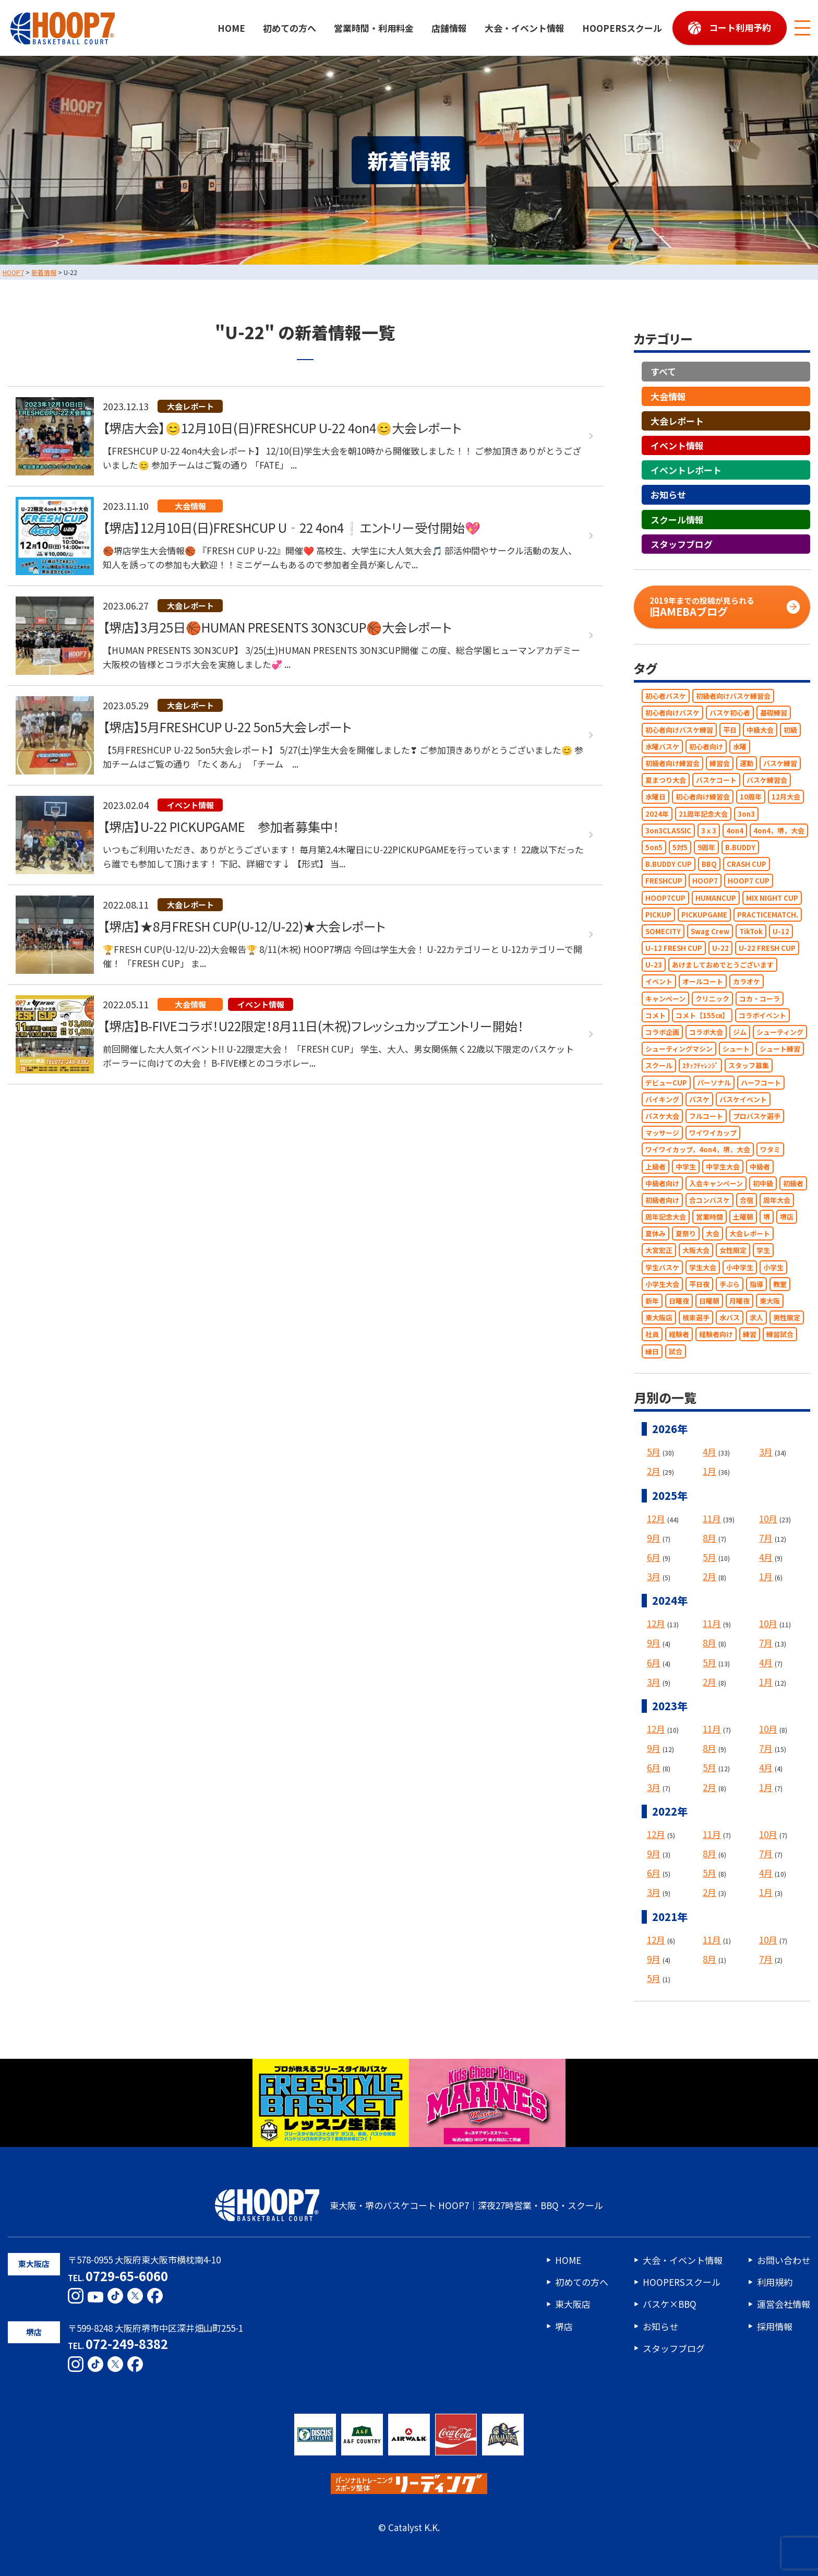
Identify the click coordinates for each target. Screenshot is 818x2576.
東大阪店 (658, 1318)
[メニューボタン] (802, 28)
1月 (709, 1471)
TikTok (751, 931)
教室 (780, 1284)
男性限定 (786, 1318)
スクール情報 (677, 519)
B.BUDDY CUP (668, 864)
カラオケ (746, 982)
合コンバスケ (709, 1200)
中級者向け (662, 1183)
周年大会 (776, 1200)
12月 (656, 1518)
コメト (655, 1015)
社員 (652, 1335)
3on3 (746, 814)
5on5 (654, 847)
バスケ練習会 (767, 780)
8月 (709, 1537)
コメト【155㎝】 (702, 1015)
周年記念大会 (665, 1217)
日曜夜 (679, 1301)
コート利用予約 (740, 27)
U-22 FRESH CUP (767, 948)
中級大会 (760, 730)
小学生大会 (662, 1284)
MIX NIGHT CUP (772, 898)
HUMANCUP (715, 898)
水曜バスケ (662, 747)
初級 (790, 730)
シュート (736, 1049)
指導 (756, 1284)
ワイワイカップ (713, 1133)
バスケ (699, 1099)
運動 (746, 763)
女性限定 (733, 1251)
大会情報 (668, 396)
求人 (756, 1318)
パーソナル (714, 1083)
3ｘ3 (708, 831)
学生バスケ (662, 1267)
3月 (766, 1452)
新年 (652, 1301)
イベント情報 (677, 445)
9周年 (706, 847)
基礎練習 (773, 713)
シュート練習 (780, 1049)
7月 (766, 1537)
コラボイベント (762, 1015)
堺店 (786, 1217)
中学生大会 (723, 1167)
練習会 (719, 763)
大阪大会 (695, 1251)
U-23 (653, 965)
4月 (709, 1452)
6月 (653, 1557)
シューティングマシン (679, 1049)
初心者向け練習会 (703, 797)
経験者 (679, 1335)
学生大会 (702, 1267)
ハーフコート (761, 1083)
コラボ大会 (706, 1032)
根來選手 (695, 1318)
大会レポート (677, 420)
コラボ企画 (662, 1032)
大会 (712, 1234)
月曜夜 (739, 1301)
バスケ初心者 (729, 713)
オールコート (702, 982)
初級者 (793, 1183)
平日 (730, 730)
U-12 (781, 931)
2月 (653, 1471)
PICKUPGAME (704, 915)
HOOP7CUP (665, 898)
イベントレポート (686, 470)
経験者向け (716, 1335)
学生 (763, 1251)
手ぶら (729, 1284)
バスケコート (716, 780)
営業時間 (709, 1217)
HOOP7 (705, 881)
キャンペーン (665, 999)
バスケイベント (743, 1099)
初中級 (763, 1183)
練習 (749, 1335)
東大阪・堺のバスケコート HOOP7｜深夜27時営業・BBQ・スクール (409, 2205)
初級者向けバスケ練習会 (733, 696)
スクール (658, 1066)
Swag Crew (710, 931)
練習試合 (779, 1335)
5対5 (680, 847)
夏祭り (686, 1234)
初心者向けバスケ (672, 713)
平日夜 (699, 1284)
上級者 (655, 1167)
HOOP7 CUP (748, 881)
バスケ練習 (780, 763)
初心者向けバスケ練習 (679, 730)
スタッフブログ (682, 544)
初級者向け (662, 1200)
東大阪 (770, 1301)
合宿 (746, 1200)
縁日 (652, 1351)
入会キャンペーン (716, 1183)
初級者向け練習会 (672, 763)
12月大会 (786, 797)
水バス (729, 1318)
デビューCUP (666, 1083)
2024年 (657, 814)
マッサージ (662, 1133)
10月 (768, 1518)
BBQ (709, 864)
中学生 (686, 1167)
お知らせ (668, 495)
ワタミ (770, 1150)
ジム (740, 1032)
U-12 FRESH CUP (673, 948)
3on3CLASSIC (668, 831)
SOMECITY (663, 931)
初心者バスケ (665, 696)
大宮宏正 (658, 1251)
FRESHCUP (663, 881)
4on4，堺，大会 (778, 831)
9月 (653, 1537)
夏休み (655, 1234)
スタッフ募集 (748, 1066)
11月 (712, 1518)
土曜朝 (743, 1217)
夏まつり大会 (665, 780)
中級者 (760, 1167)
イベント (658, 982)
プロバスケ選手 (756, 1116)
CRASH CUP (746, 864)
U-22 (720, 948)
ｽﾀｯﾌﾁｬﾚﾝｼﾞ (700, 1066)
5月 (653, 1452)
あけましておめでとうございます (723, 965)
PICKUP (658, 915)
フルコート (706, 1116)
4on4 (734, 831)
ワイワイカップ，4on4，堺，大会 (697, 1150)
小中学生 (739, 1267)
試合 (675, 1351)
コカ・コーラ (759, 999)
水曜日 (655, 797)
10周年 (751, 797)
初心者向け (706, 747)
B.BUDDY (740, 847)
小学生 (773, 1267)
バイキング (662, 1099)
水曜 (740, 747)
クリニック (712, 999)
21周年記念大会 (703, 814)
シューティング (779, 1032)
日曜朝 (709, 1301)
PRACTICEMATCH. (767, 915)
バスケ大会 (662, 1116)
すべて (663, 371)
